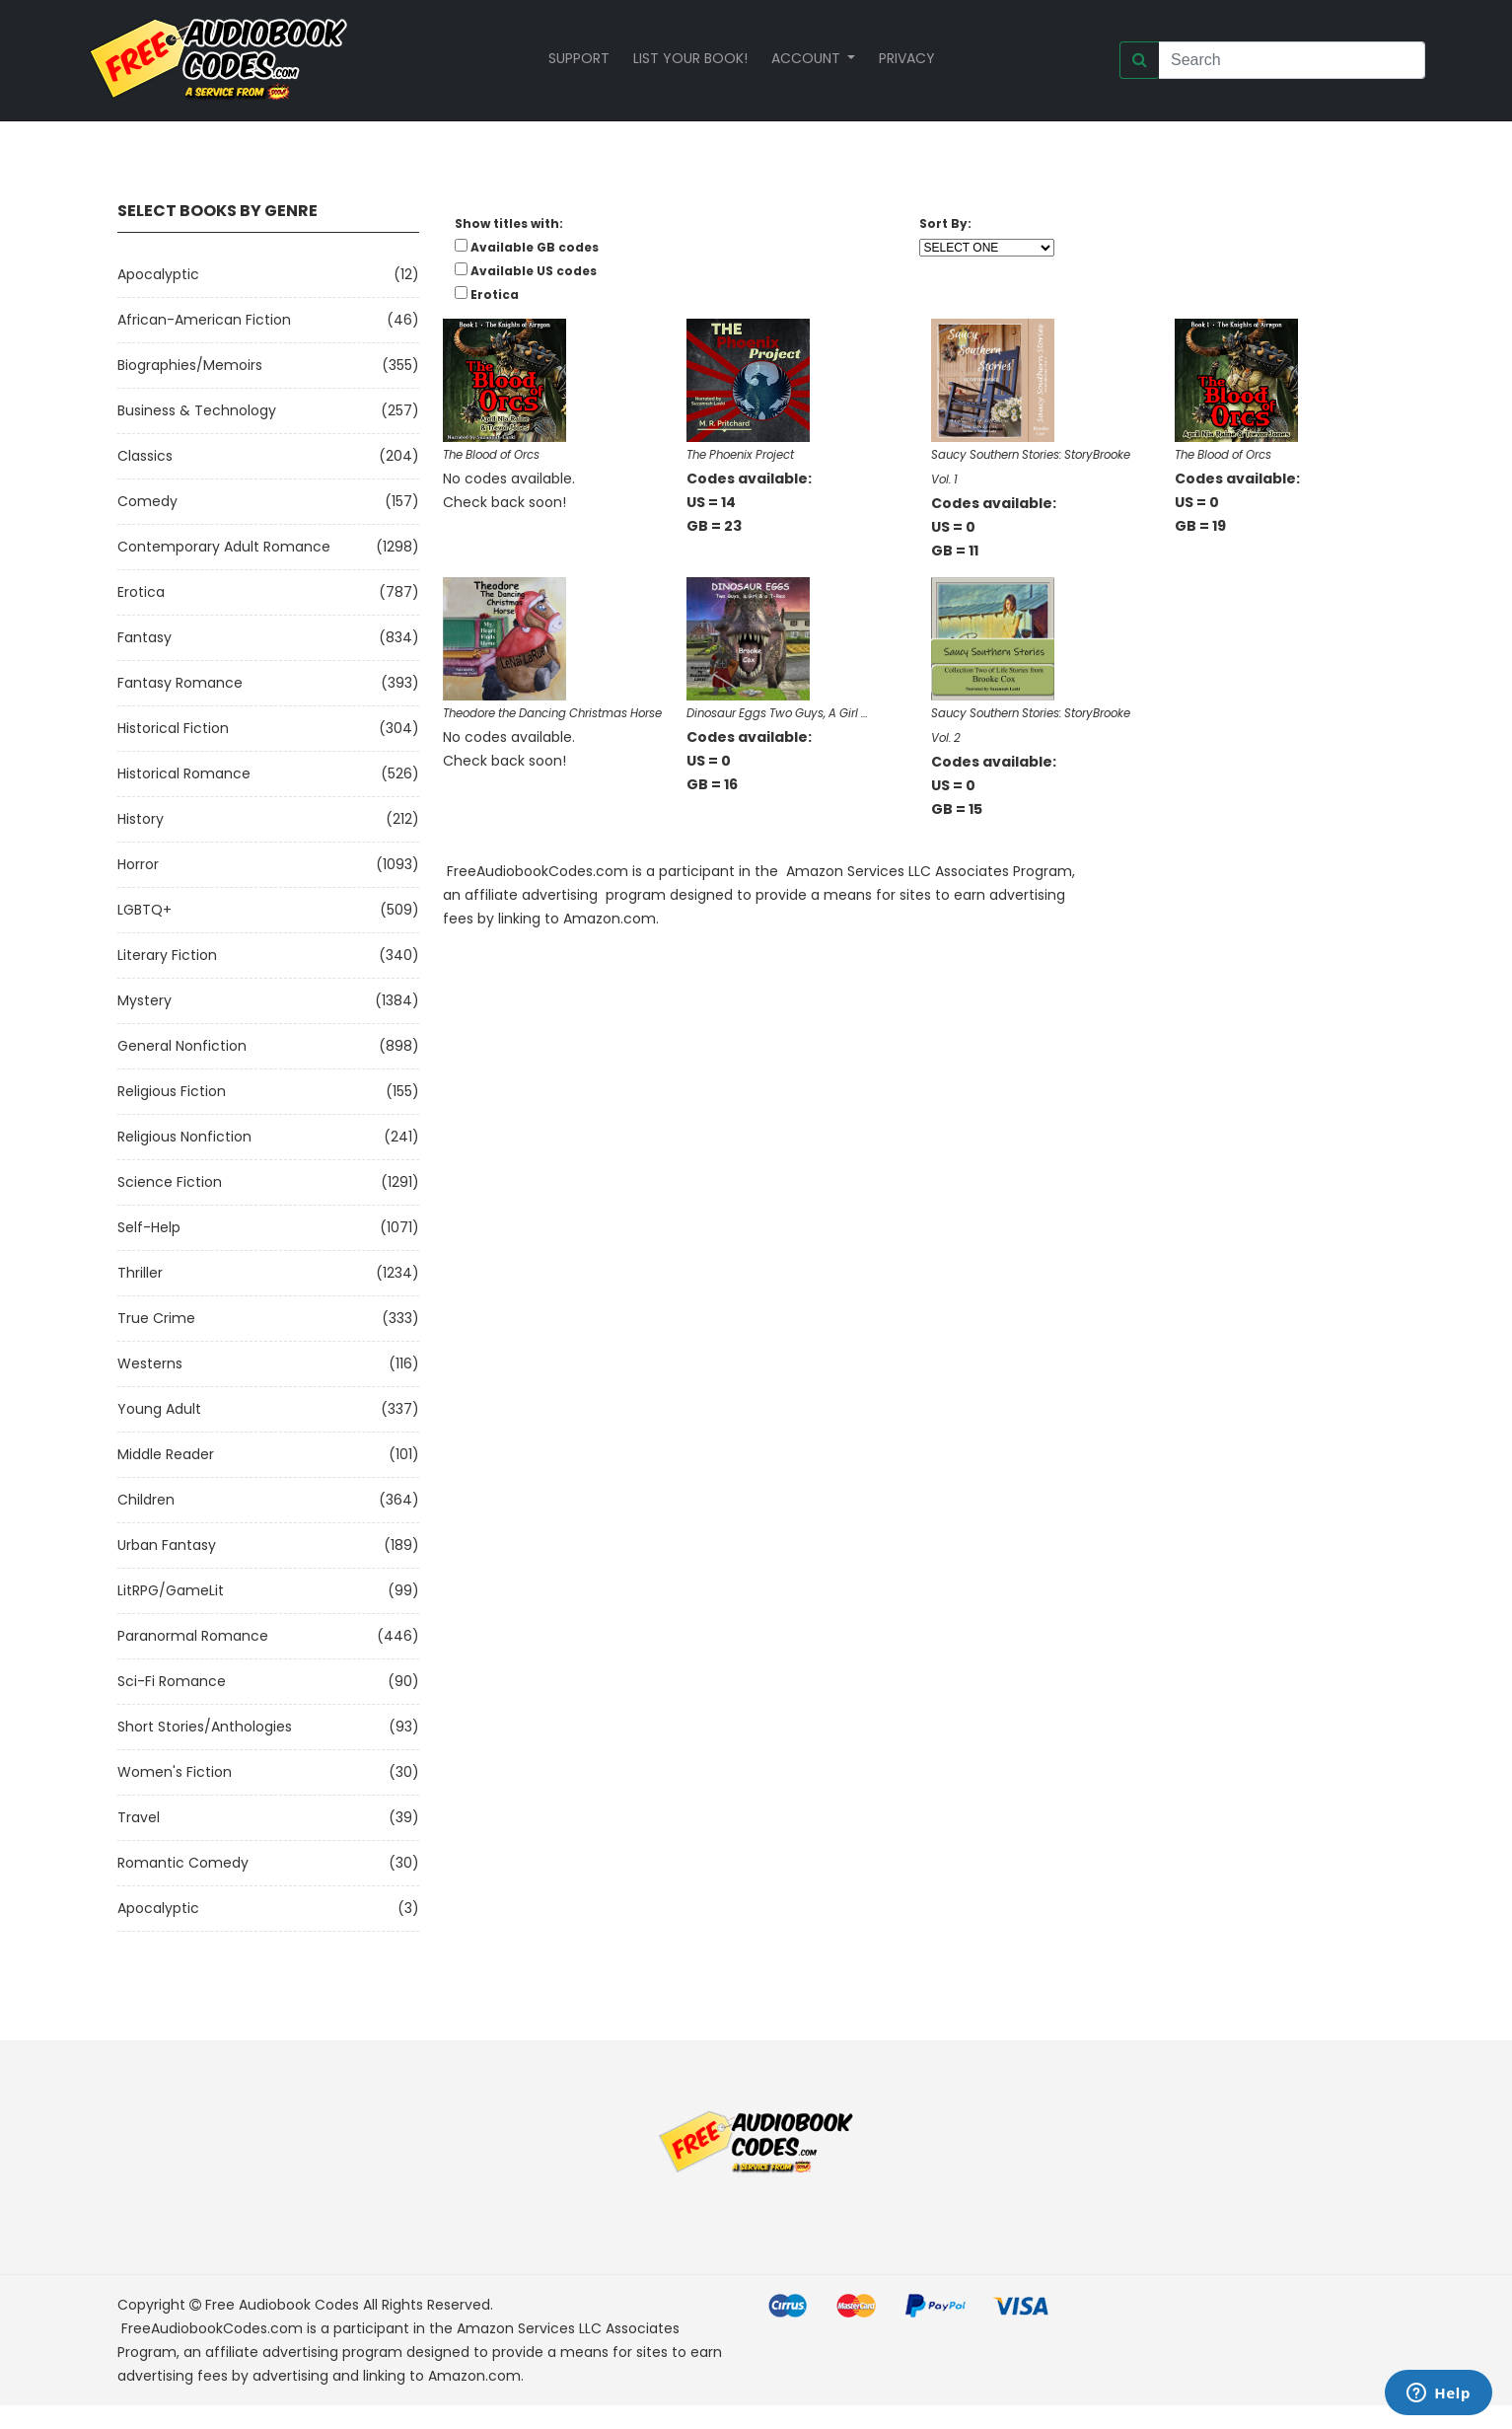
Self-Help (148, 1227)
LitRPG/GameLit (170, 1590)
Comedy (147, 501)
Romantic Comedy (183, 1863)
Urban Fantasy (166, 1545)
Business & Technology (196, 410)
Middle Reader (165, 1454)
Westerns (149, 1363)
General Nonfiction (182, 1046)
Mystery (144, 1000)
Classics (145, 456)
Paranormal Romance (192, 1636)
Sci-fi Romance (171, 1681)
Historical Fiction (173, 728)
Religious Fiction (171, 1091)
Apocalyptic (158, 274)
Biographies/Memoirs (189, 365)
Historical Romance (184, 773)
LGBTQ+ (144, 910)
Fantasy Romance (180, 683)
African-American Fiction (204, 320)
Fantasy (144, 637)
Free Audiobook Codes (282, 2305)
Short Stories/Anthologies (204, 1726)
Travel (138, 1817)
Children (146, 1499)
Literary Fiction (167, 955)
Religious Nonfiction (184, 1136)
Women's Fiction (174, 1772)
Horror (138, 864)
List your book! (690, 58)
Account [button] (807, 58)
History (140, 819)
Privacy (907, 58)
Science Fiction (169, 1182)
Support (579, 58)
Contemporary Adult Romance (223, 546)
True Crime (156, 1318)
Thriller (140, 1273)
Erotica (141, 592)
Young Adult (159, 1409)
